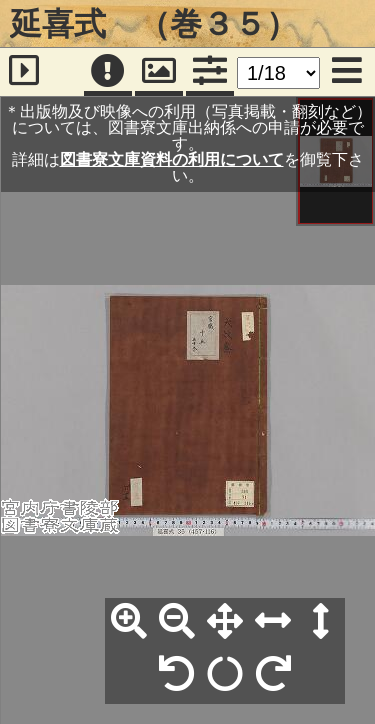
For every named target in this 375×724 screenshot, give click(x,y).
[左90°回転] (177, 675)
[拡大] (129, 622)
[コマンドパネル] (210, 72)
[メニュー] (347, 72)
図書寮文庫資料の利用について (172, 159)
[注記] (108, 72)
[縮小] (177, 622)
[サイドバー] (24, 72)
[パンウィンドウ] (159, 72)
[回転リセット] (225, 675)
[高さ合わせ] (321, 622)
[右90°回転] (273, 675)
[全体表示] (225, 622)
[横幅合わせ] (273, 622)
